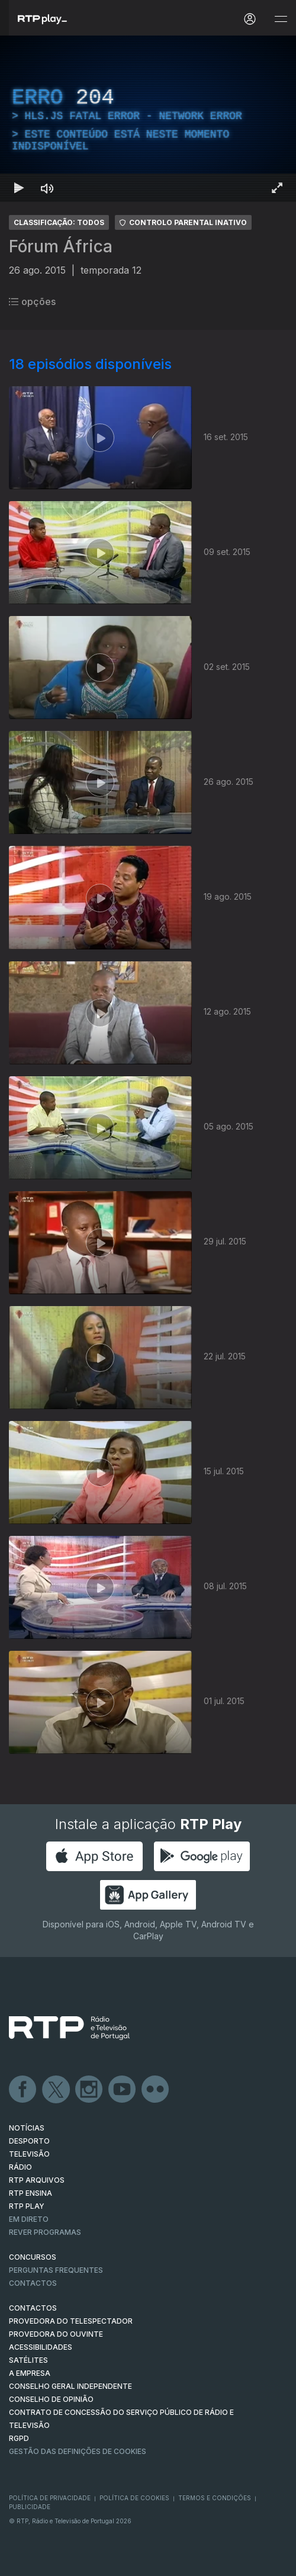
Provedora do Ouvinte (56, 2334)
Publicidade (29, 2506)
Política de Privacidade (50, 2497)
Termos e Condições (214, 2497)
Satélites (28, 2360)
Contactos (33, 2283)
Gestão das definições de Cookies (77, 2451)
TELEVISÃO (29, 2154)
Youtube (122, 2089)
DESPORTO (29, 2140)
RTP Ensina (30, 2193)
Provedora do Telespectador (71, 2321)
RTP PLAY (26, 2206)
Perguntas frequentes (56, 2270)
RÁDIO (20, 2167)
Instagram (89, 2089)
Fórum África (60, 246)
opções (32, 301)
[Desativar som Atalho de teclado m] (47, 188)
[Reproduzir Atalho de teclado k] (19, 188)
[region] (148, 119)
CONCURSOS (32, 2257)
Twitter (56, 2089)
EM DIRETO (29, 2219)
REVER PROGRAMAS (45, 2232)
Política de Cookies (134, 2497)
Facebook (23, 2089)
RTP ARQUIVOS (37, 2180)
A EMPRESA (29, 2373)
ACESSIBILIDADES (40, 2347)
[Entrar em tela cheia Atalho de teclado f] (277, 188)
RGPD (19, 2438)
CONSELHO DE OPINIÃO (51, 2399)
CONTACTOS (33, 2308)
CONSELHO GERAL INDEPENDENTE (70, 2386)
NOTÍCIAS (26, 2127)
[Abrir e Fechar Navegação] (280, 19)
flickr (155, 2089)
